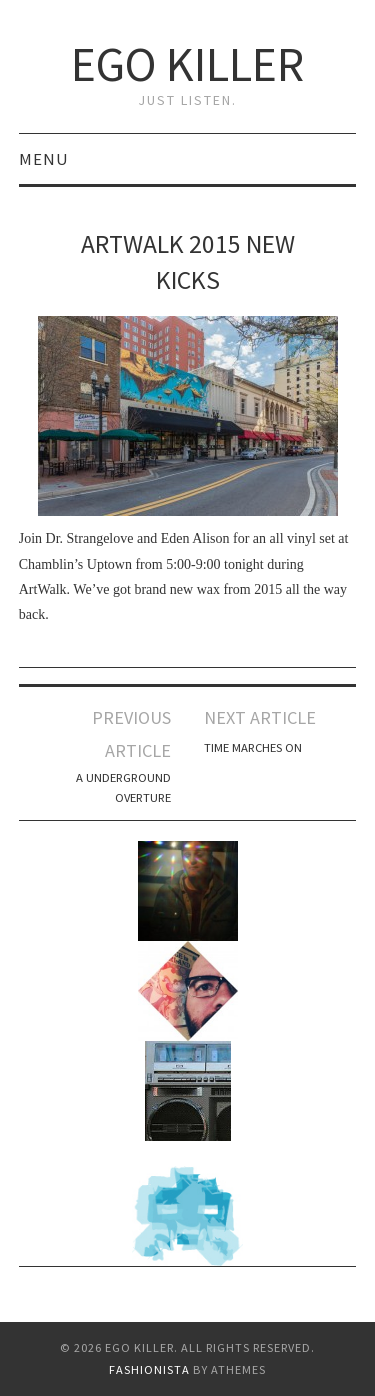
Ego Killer (187, 64)
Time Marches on (253, 747)
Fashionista (149, 1369)
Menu (44, 159)
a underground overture (123, 787)
